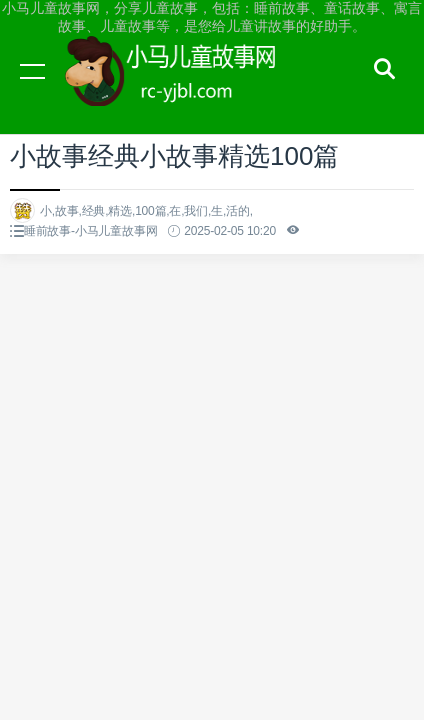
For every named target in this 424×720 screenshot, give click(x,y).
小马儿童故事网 (190, 90)
